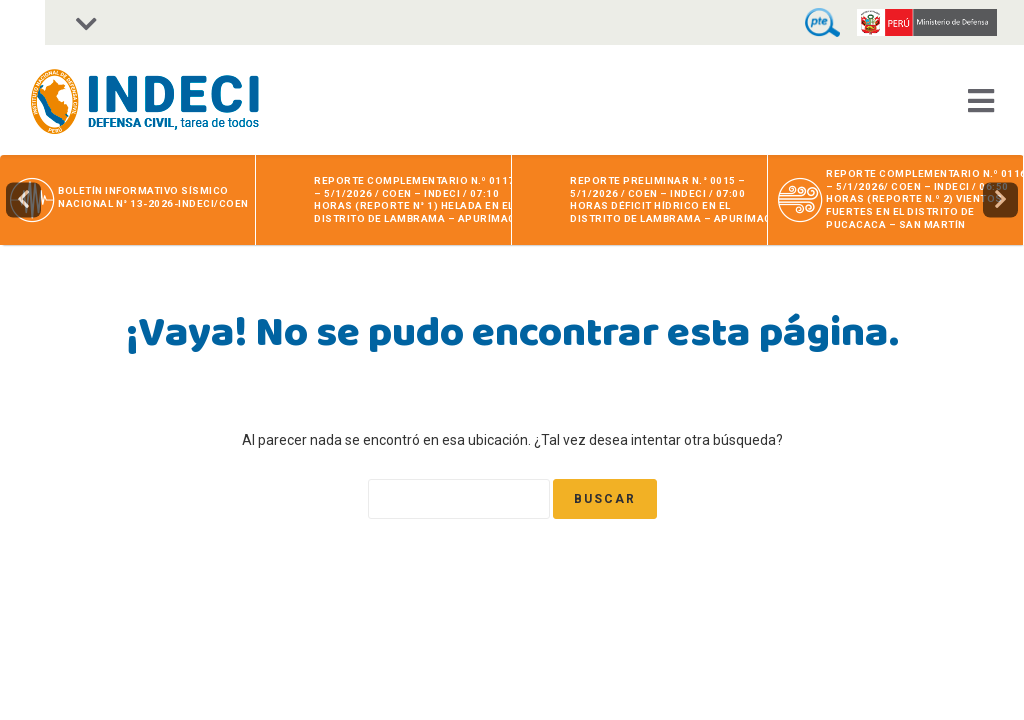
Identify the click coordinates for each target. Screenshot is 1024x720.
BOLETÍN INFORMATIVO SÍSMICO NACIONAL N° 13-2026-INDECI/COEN (153, 197)
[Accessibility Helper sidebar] (22, 22)
